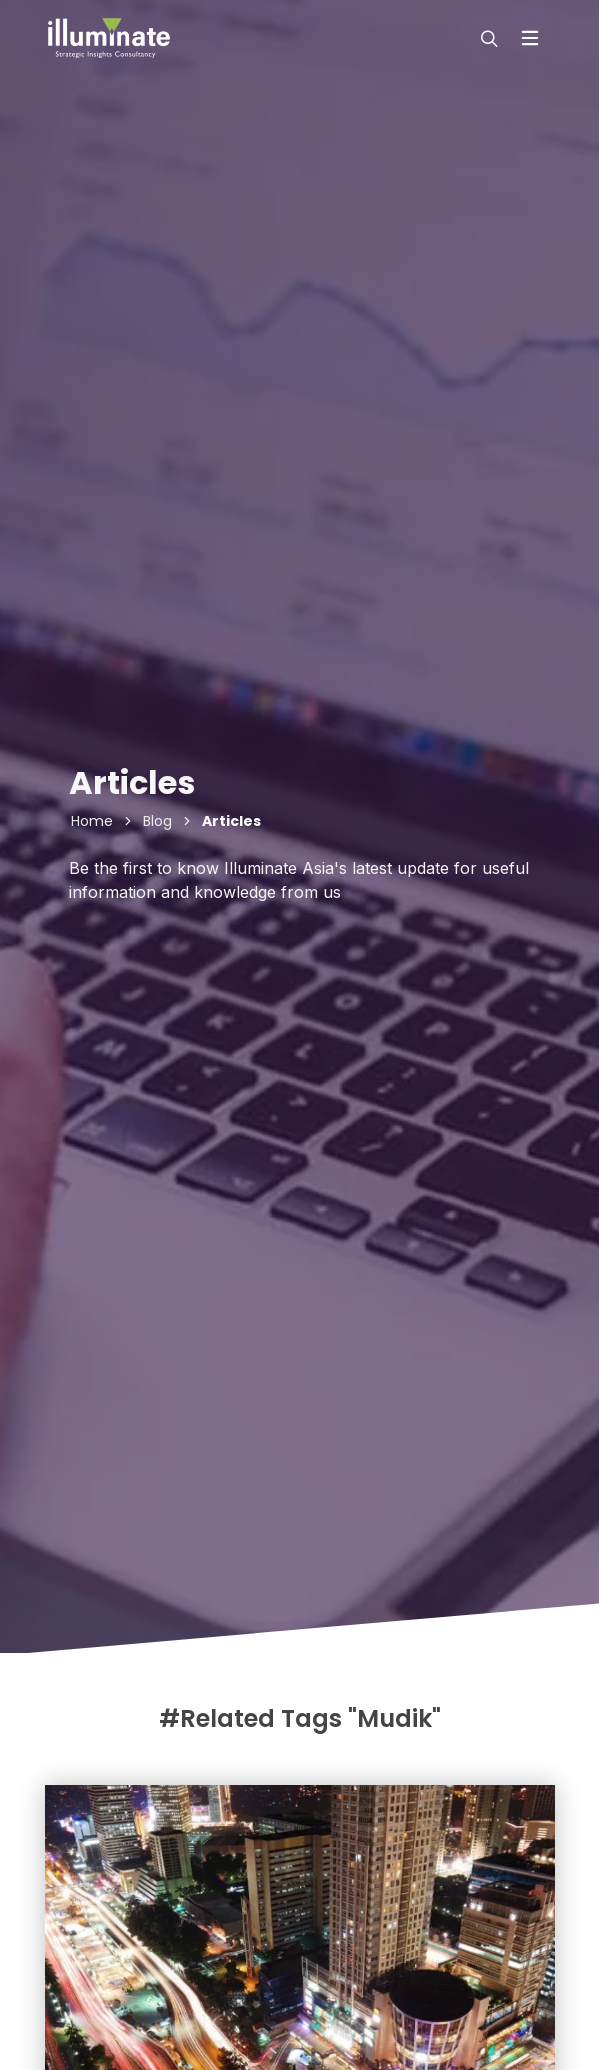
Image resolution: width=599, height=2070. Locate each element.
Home (92, 821)
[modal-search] (487, 38)
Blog (157, 821)
